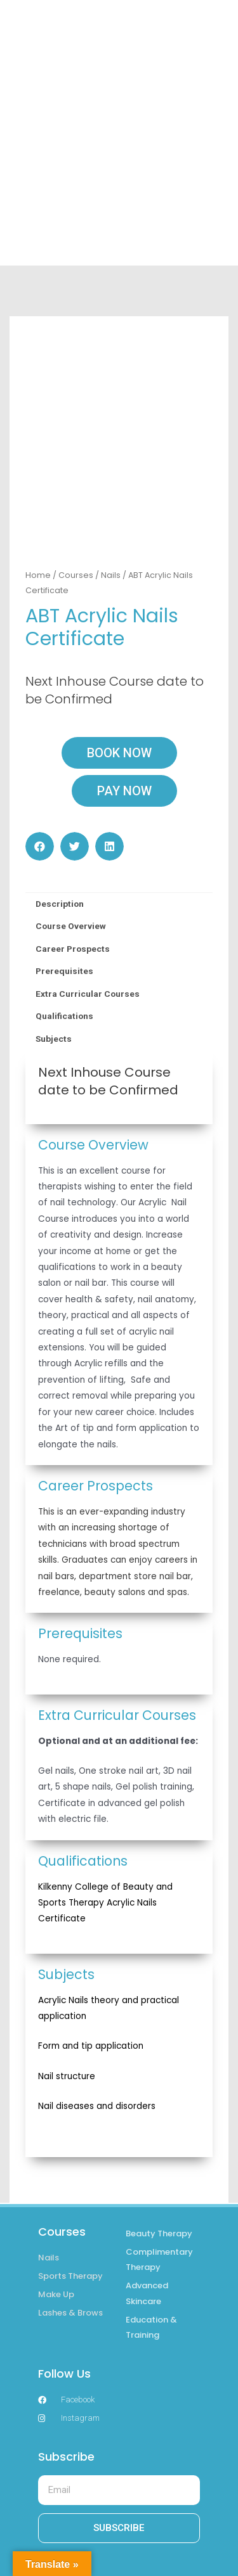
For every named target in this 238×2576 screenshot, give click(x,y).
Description (60, 843)
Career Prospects (73, 888)
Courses (75, 514)
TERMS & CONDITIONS (119, 2522)
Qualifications (64, 956)
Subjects (54, 978)
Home (38, 514)
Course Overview (71, 866)
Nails (111, 514)
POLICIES (119, 2543)
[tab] (119, 844)
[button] (39, 786)
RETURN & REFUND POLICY (119, 2563)
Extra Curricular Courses (88, 933)
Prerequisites (64, 911)
